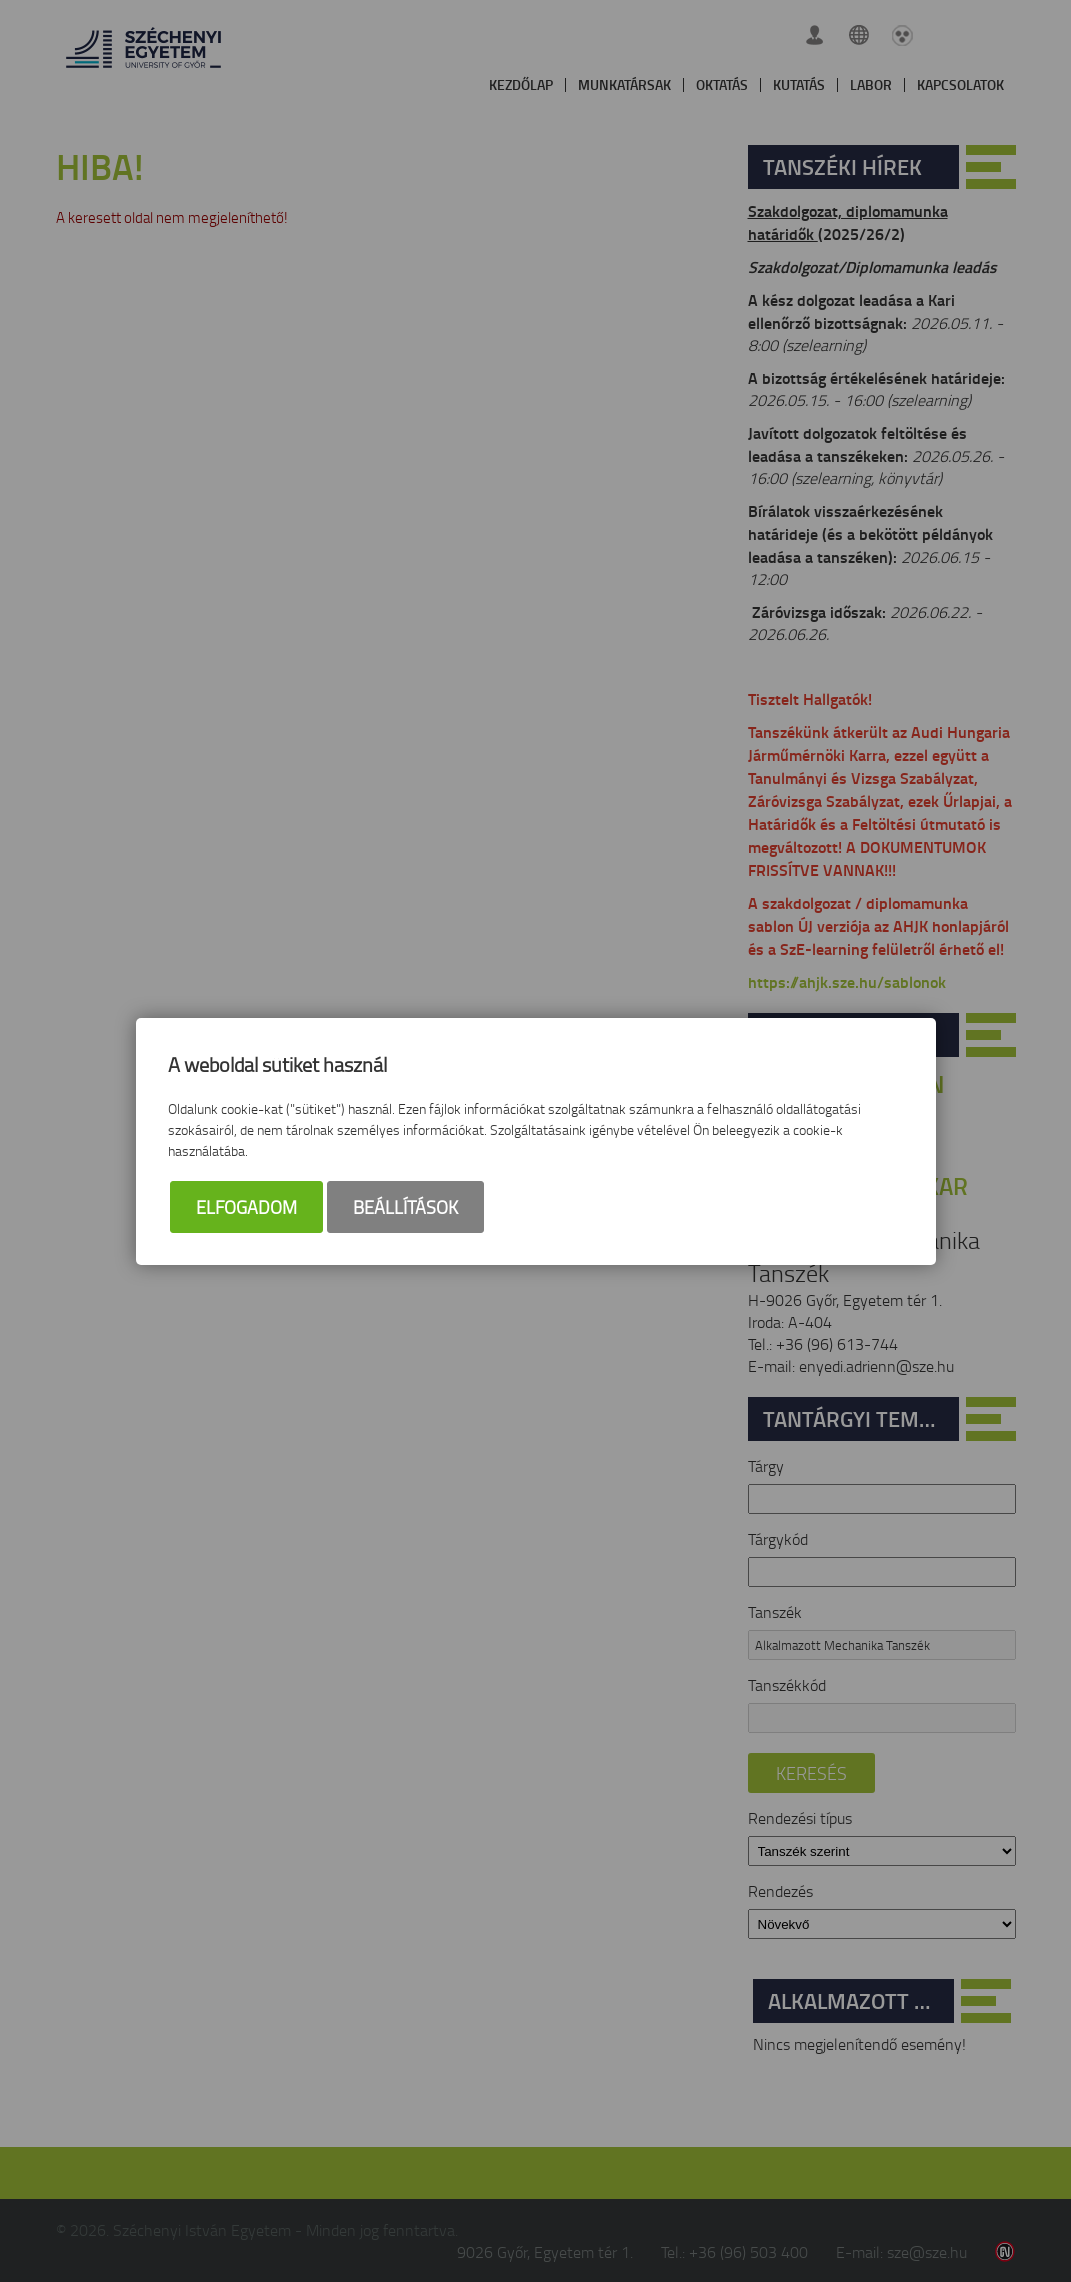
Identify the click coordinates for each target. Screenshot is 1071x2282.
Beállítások (405, 1207)
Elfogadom (246, 1207)
